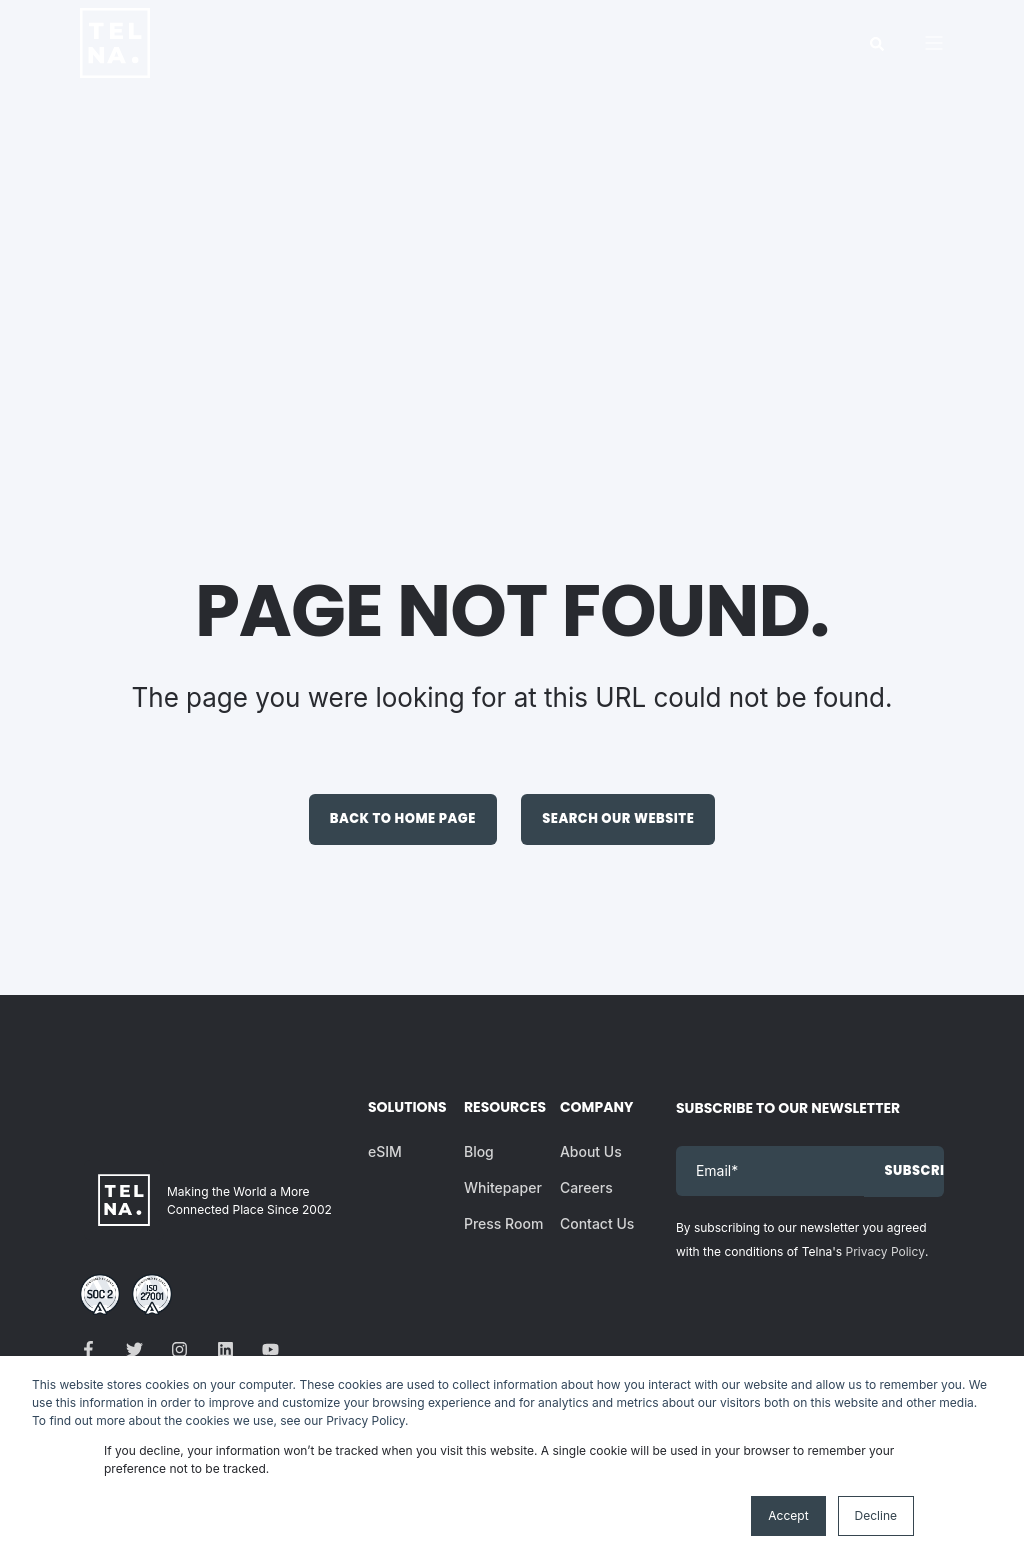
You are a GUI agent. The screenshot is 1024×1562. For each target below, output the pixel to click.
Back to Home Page (403, 818)
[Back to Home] (115, 64)
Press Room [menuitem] (503, 1223)
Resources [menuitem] (499, 1108)
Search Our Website (618, 818)
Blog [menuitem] (479, 1151)
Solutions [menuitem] (403, 1108)
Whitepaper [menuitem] (503, 1187)
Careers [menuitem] (586, 1187)
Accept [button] (788, 1515)
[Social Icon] (94, 1349)
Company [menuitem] (595, 1108)
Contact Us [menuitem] (597, 1223)
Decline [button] (876, 1515)
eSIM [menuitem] (385, 1151)
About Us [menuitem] (591, 1151)
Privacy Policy (885, 1251)
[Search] (877, 42)
